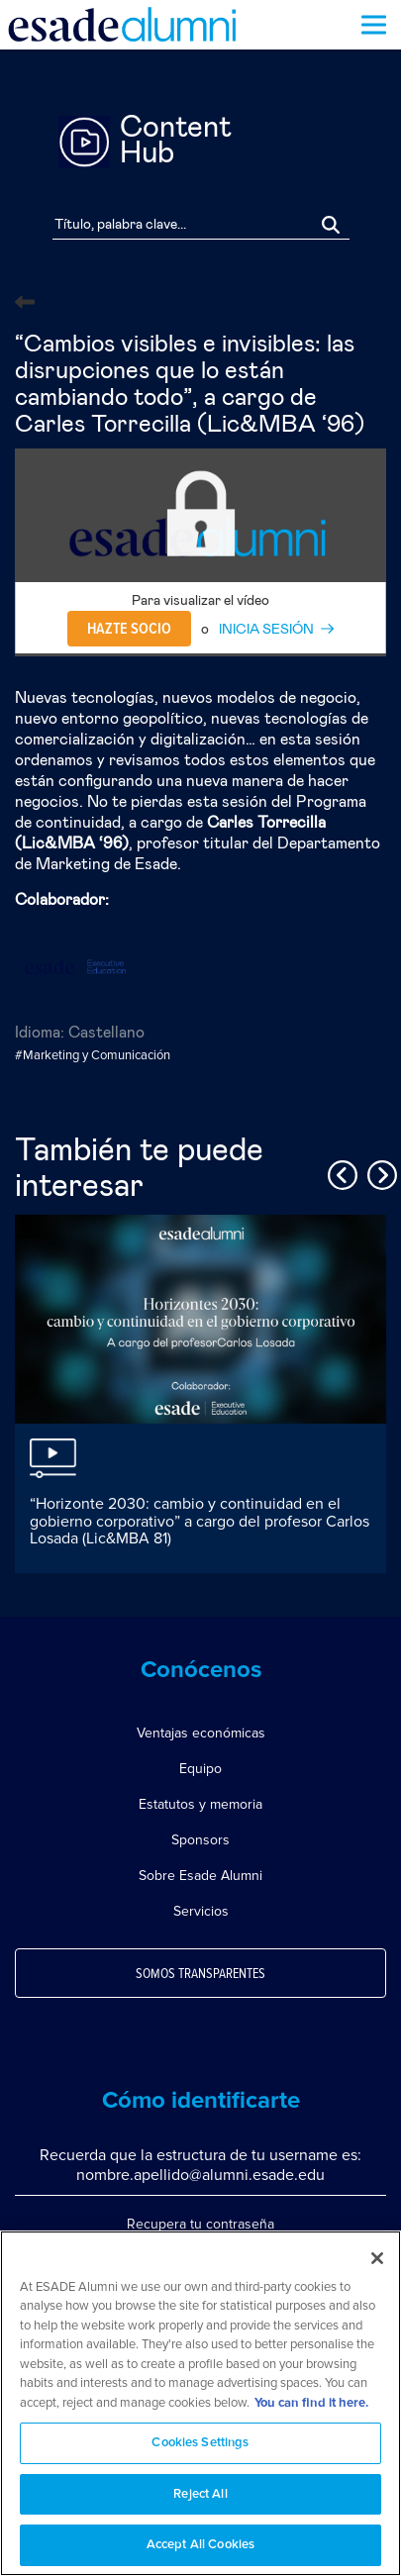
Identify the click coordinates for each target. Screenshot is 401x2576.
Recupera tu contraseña (200, 2224)
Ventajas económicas (201, 1733)
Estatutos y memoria (200, 1804)
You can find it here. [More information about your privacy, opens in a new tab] (311, 2403)
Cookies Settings (200, 2442)
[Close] (377, 2258)
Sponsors (200, 1840)
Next (379, 1172)
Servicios (201, 1911)
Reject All (200, 2494)
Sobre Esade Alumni (200, 1875)
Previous (339, 1172)
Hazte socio (129, 629)
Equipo (200, 1768)
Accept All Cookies (200, 2544)
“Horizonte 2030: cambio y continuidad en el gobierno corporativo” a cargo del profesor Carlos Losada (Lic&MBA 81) (199, 1521)
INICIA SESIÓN (266, 630)
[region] (200, 2403)
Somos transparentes (200, 1974)
